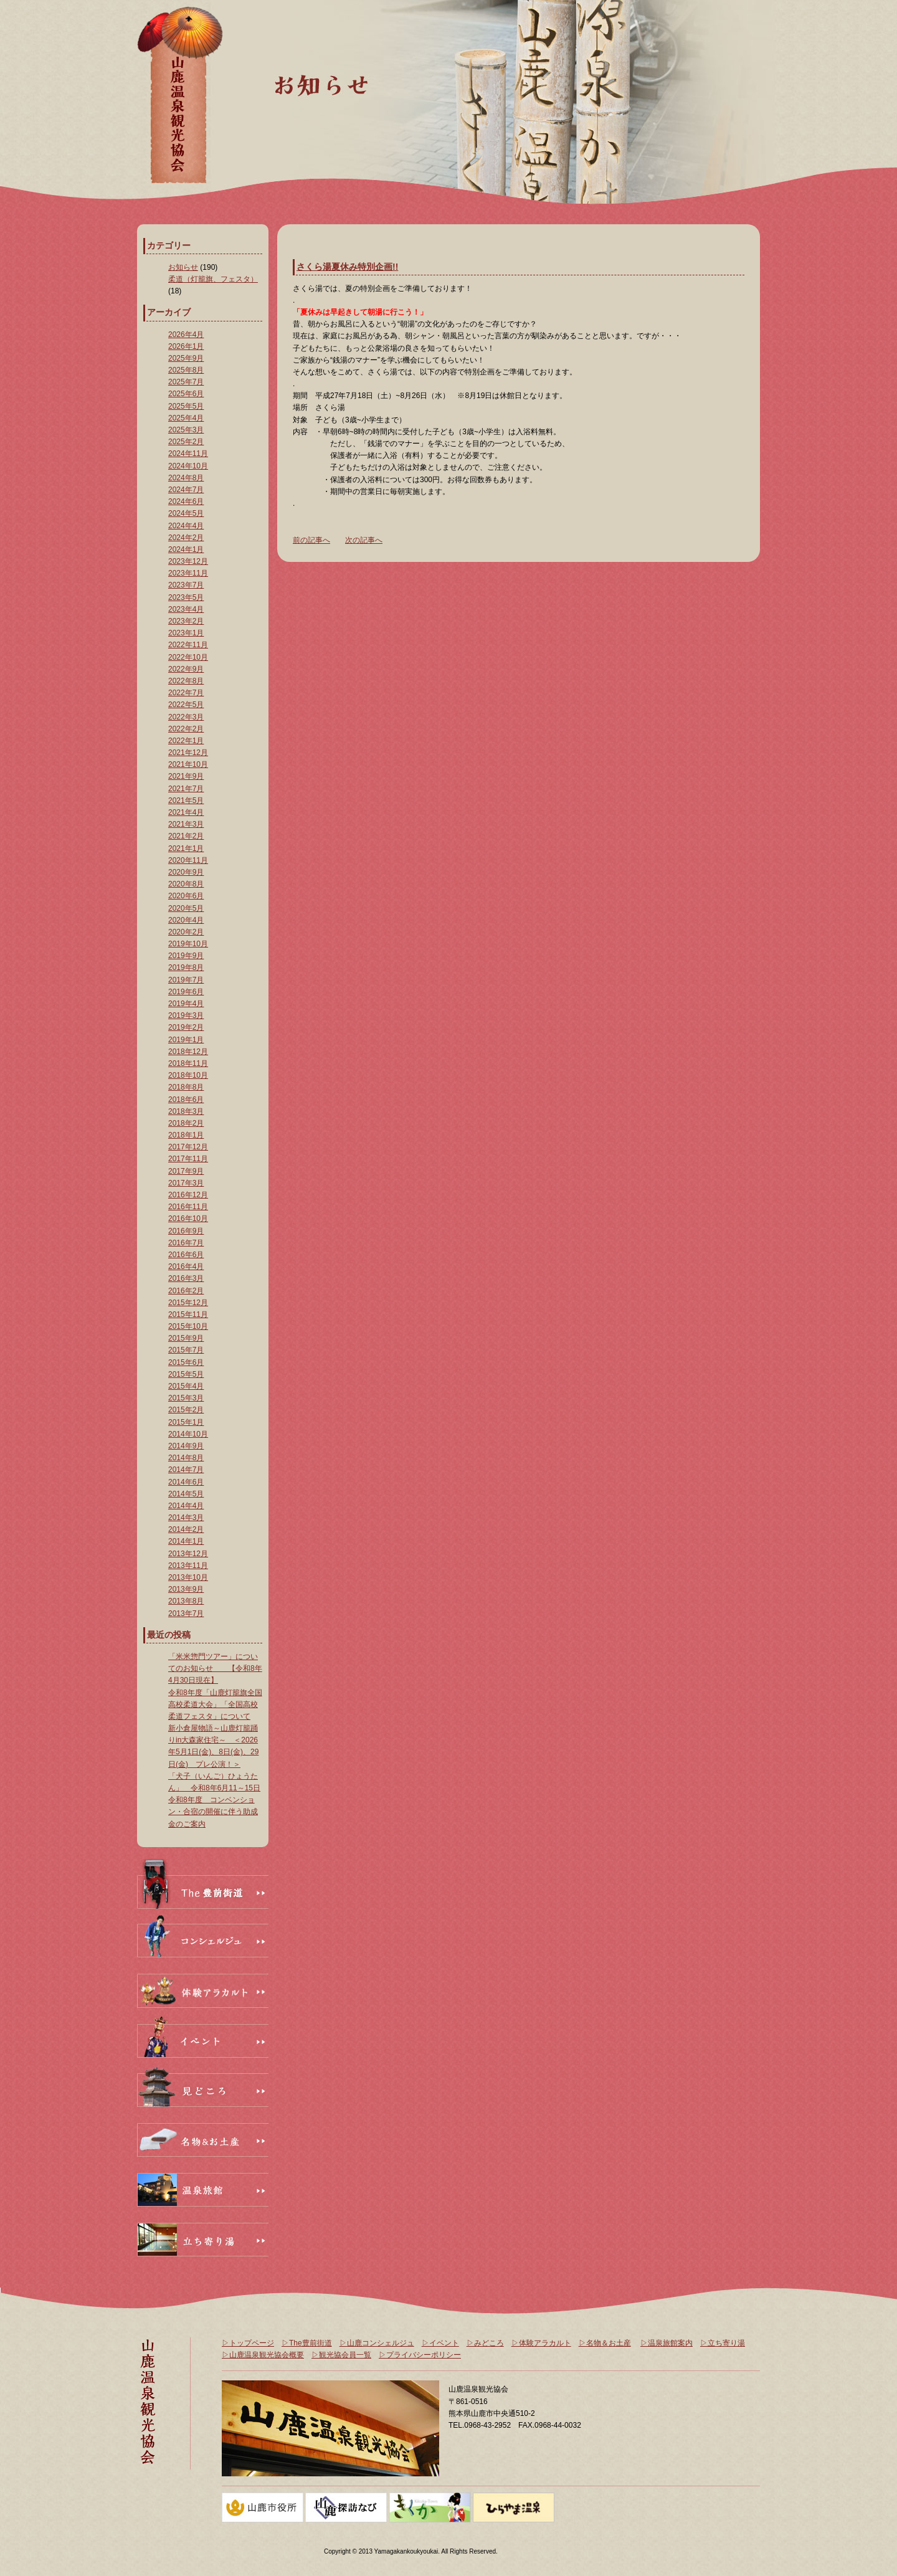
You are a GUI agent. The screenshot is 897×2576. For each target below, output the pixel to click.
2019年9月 (186, 955)
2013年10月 (188, 1577)
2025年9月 (186, 358)
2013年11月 (188, 1565)
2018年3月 (186, 1111)
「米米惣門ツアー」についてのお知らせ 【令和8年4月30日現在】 (215, 1668)
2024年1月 (186, 549)
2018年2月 (186, 1123)
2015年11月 (188, 1314)
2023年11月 (188, 573)
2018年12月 (188, 1051)
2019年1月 (186, 1039)
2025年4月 (186, 418)
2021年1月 (186, 848)
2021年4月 (186, 812)
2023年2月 (186, 621)
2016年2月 (186, 1290)
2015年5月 (186, 1374)
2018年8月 (186, 1087)
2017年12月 (188, 1147)
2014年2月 (186, 1529)
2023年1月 (186, 633)
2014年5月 (186, 1494)
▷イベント (440, 2343)
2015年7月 (186, 1350)
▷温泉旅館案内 (666, 2343)
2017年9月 (186, 1171)
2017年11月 (188, 1158)
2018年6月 (186, 1099)
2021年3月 (186, 824)
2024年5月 (186, 513)
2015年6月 (186, 1362)
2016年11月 (188, 1206)
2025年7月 (186, 382)
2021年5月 (186, 800)
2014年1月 (186, 1541)
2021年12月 (188, 752)
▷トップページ (248, 2343)
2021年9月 (186, 776)
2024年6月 (186, 501)
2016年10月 (188, 1218)
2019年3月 (186, 1015)
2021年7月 (186, 788)
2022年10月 (188, 657)
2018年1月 (186, 1135)
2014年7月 (186, 1469)
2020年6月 (186, 895)
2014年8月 (186, 1457)
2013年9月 (186, 1589)
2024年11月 (188, 453)
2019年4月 (186, 1003)
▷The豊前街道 (307, 2343)
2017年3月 (186, 1183)
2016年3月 (186, 1278)
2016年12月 (188, 1195)
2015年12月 (188, 1302)
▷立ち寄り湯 (722, 2343)
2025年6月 (186, 393)
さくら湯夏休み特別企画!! (347, 267)
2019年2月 (186, 1027)
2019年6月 (186, 991)
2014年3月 (186, 1517)
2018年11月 (188, 1063)
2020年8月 (186, 884)
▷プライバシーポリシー (420, 2354)
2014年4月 (186, 1505)
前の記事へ (311, 540)
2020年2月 (186, 932)
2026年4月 (186, 334)
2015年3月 (186, 1398)
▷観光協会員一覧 (341, 2354)
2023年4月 (186, 609)
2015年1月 (186, 1422)
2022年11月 (188, 644)
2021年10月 (188, 764)
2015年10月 (188, 1326)
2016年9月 (186, 1231)
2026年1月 (186, 346)
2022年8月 (186, 681)
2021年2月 (186, 836)
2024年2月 (186, 537)
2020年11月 (188, 860)
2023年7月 (186, 585)
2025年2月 (186, 441)
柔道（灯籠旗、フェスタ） (213, 279)
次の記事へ (363, 540)
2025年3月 (186, 429)
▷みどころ (485, 2343)
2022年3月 (186, 717)
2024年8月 (186, 477)
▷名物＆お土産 (605, 2343)
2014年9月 (186, 1446)
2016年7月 (186, 1242)
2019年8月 (186, 967)
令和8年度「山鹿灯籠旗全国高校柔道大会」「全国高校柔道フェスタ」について (215, 1704)
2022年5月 (186, 704)
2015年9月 (186, 1338)
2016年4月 (186, 1266)
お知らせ (183, 267)
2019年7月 (186, 980)
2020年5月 (186, 908)
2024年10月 (188, 466)
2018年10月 (188, 1075)
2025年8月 (186, 370)
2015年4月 (186, 1386)
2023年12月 (188, 561)
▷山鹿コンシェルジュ (376, 2343)
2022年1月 (186, 740)
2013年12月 (188, 1553)
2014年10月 (188, 1434)
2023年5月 (186, 597)
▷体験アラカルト (541, 2343)
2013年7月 (186, 1613)
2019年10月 (188, 943)
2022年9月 (186, 669)
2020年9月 (186, 872)
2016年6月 (186, 1254)
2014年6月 (186, 1482)
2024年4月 (186, 525)
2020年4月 (186, 920)
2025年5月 (186, 406)
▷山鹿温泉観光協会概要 (263, 2354)
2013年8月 (186, 1601)
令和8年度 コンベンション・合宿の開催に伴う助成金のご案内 (213, 1811)
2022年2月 (186, 729)
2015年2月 (186, 1409)
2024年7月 (186, 489)
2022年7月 (186, 692)
